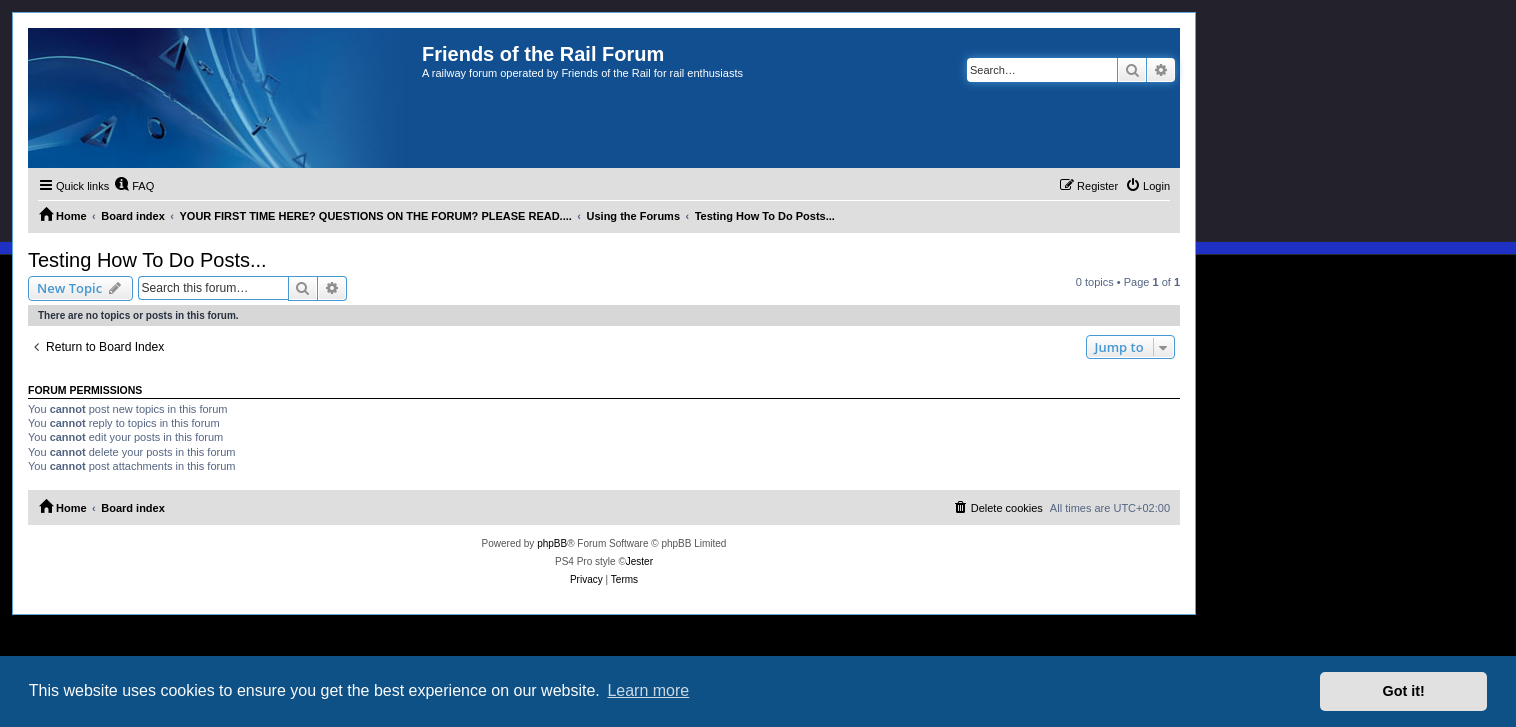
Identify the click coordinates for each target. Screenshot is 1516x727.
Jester (639, 561)
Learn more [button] (648, 690)
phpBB (552, 543)
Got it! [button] (1404, 691)
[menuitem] (134, 186)
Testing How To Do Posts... (147, 260)
